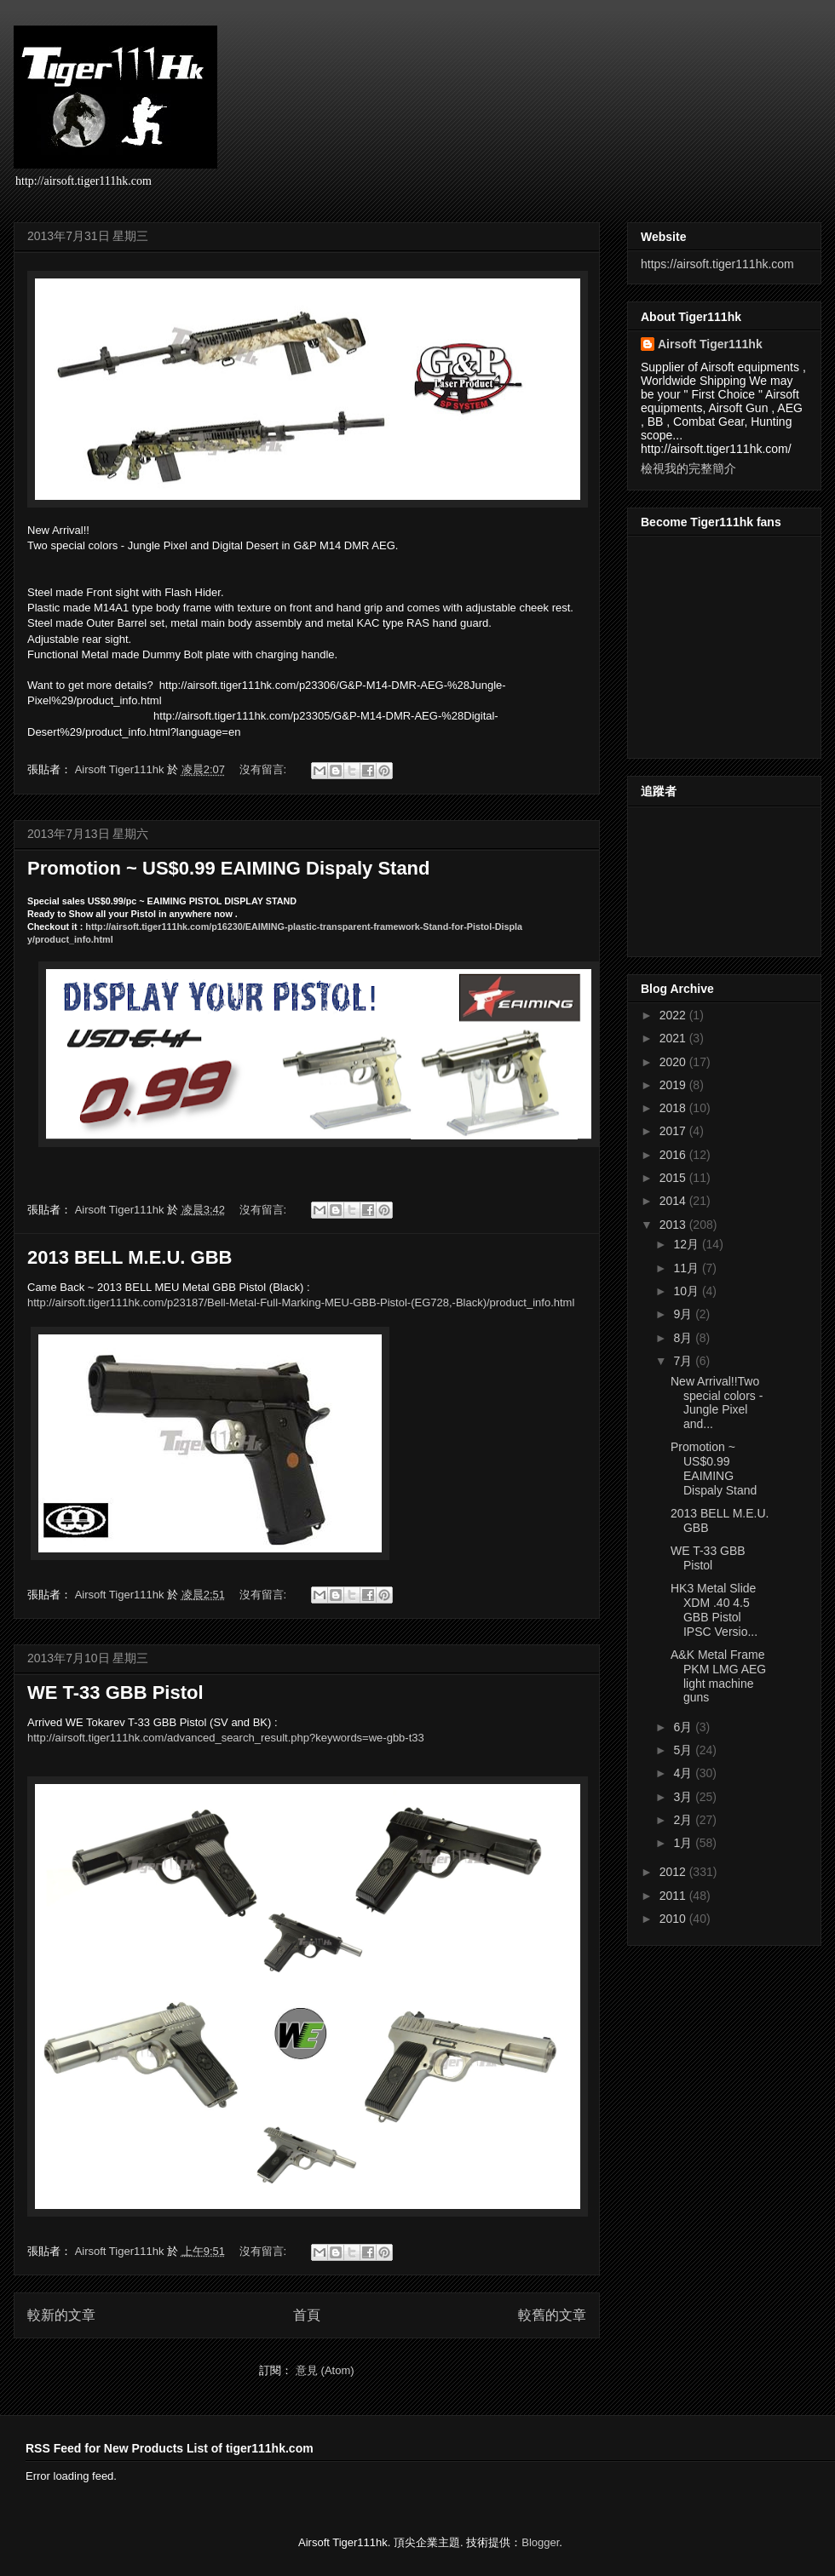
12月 (687, 1244)
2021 (674, 1038)
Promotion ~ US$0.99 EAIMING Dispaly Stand (228, 868)
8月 (684, 1338)
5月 (684, 1750)
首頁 (306, 2315)
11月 (687, 1268)
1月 (684, 1843)
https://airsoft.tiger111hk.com (717, 264)
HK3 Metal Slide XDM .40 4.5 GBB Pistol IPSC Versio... (714, 1609)
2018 (674, 1108)
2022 (674, 1015)
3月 (684, 1797)
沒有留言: (264, 769)
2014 (674, 1201)
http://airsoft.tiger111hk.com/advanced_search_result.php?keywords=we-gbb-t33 (225, 1737)
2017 (674, 1131)
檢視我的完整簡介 (688, 468)
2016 (674, 1155)
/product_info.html (300, 1302)
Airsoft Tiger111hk (710, 344)
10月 (687, 1291)
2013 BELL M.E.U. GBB (129, 1257)
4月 (684, 1773)
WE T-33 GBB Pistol (115, 1692)
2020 (674, 1062)
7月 (684, 1361)
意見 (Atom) (325, 2370)
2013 (674, 1224)
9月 (684, 1314)
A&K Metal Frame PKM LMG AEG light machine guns (718, 1676)
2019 (674, 1085)
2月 (684, 1820)
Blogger (540, 2542)
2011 (674, 1895)
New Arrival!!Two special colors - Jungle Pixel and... (717, 1402)
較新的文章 (61, 2315)
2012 (674, 1872)
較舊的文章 (552, 2315)
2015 (674, 1178)
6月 (684, 1727)
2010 (674, 1918)
